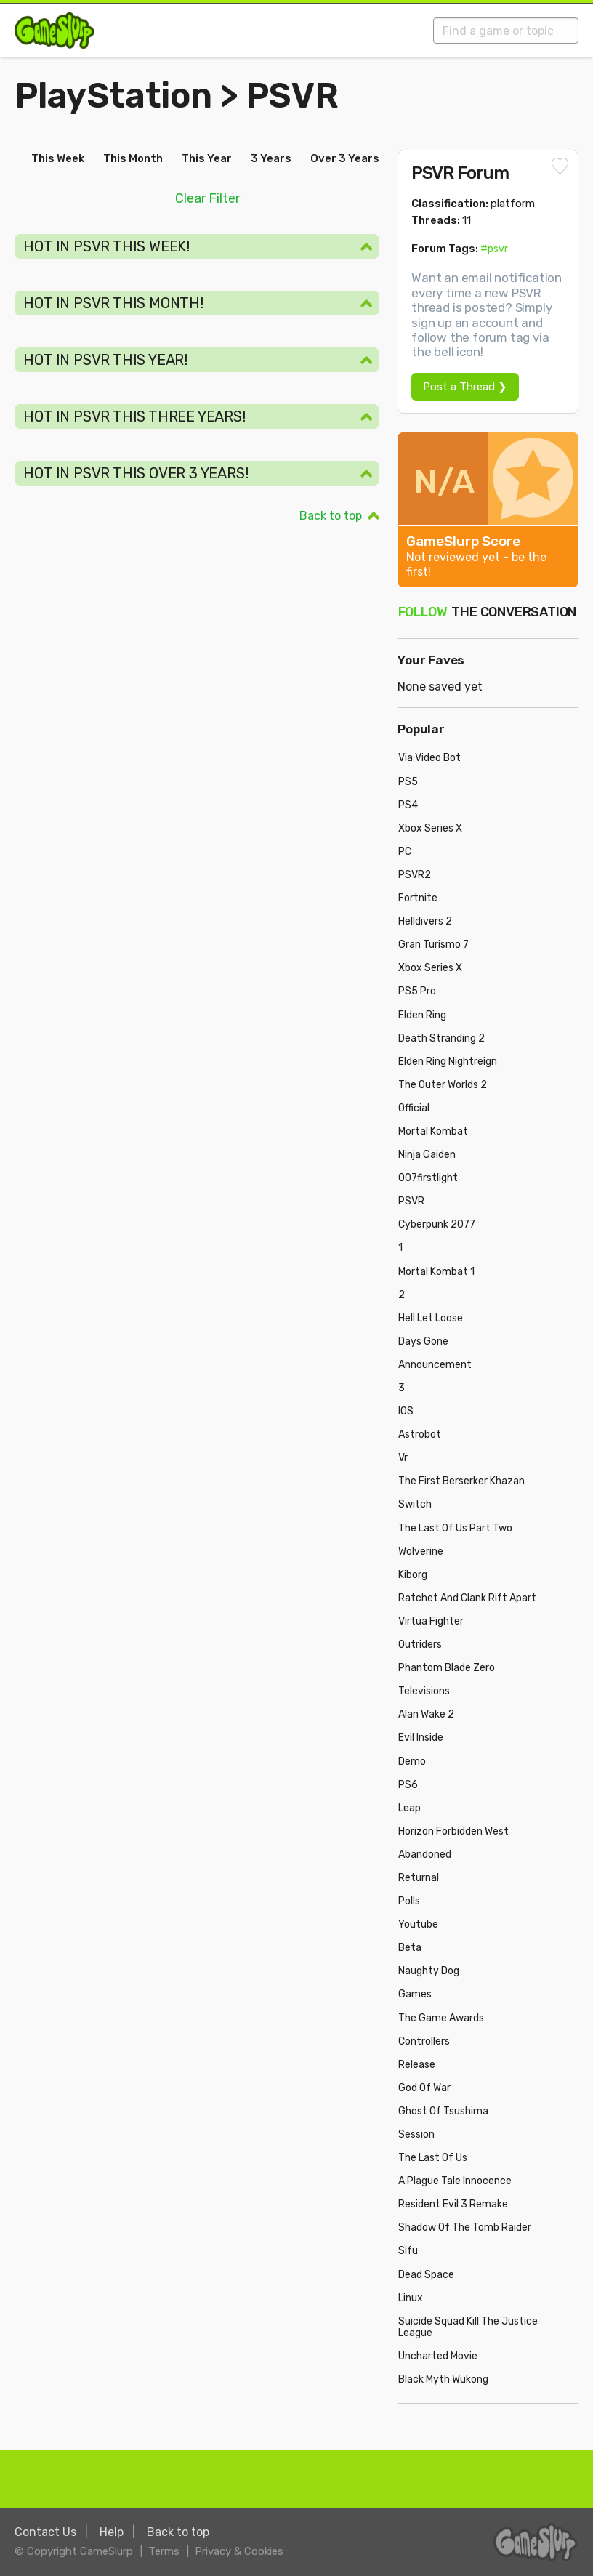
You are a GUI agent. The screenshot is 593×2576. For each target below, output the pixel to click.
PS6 (408, 1785)
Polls (409, 1901)
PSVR (292, 95)
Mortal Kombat (433, 1131)
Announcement (435, 1365)
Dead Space (426, 2275)
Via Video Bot (429, 758)
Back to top (330, 516)
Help (112, 2532)
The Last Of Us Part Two (455, 1528)
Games (415, 1994)
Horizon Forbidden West (453, 1831)
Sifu (408, 2251)
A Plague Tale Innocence (455, 2181)
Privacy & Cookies (239, 2551)
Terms (163, 2551)
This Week (57, 158)
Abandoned (424, 1854)
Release (416, 2064)
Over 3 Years (344, 158)
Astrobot (419, 1434)
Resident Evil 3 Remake (453, 2204)
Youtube (418, 1924)
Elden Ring (422, 1015)
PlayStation (113, 95)
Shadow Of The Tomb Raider (464, 2227)
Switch (415, 1504)
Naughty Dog (428, 1971)
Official (413, 1108)
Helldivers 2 (425, 921)
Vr (403, 1458)
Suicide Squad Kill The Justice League (468, 2327)
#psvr (494, 249)
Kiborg (412, 1575)
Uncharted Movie (437, 2356)
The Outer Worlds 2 (442, 1085)
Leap (409, 1808)
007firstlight (428, 1178)
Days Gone (423, 1341)
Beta (409, 1947)
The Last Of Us (432, 2158)
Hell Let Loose (430, 1318)
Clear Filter (207, 198)
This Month (133, 158)
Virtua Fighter (431, 1621)
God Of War (424, 2088)
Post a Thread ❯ (465, 386)
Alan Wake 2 (426, 1714)
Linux (410, 2298)
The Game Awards (441, 2018)
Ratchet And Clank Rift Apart (467, 1598)
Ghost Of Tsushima (443, 2111)
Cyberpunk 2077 (436, 1224)
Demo (412, 1761)
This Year (207, 158)
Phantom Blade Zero (446, 1668)
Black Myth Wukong (443, 2379)
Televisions (424, 1691)
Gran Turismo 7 (433, 944)
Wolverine (420, 1551)
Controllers (424, 2041)
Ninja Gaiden (427, 1154)
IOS (406, 1411)
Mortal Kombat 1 (436, 1271)
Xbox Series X (430, 828)
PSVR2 (414, 875)
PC (404, 851)
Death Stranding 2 (441, 1038)
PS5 (408, 782)
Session (416, 2134)
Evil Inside (420, 1737)
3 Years (271, 158)
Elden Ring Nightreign (447, 1061)
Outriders (420, 1644)
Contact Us (45, 2532)
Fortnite (417, 898)
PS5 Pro (417, 991)
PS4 (408, 805)
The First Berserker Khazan (461, 1481)
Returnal (418, 1878)
